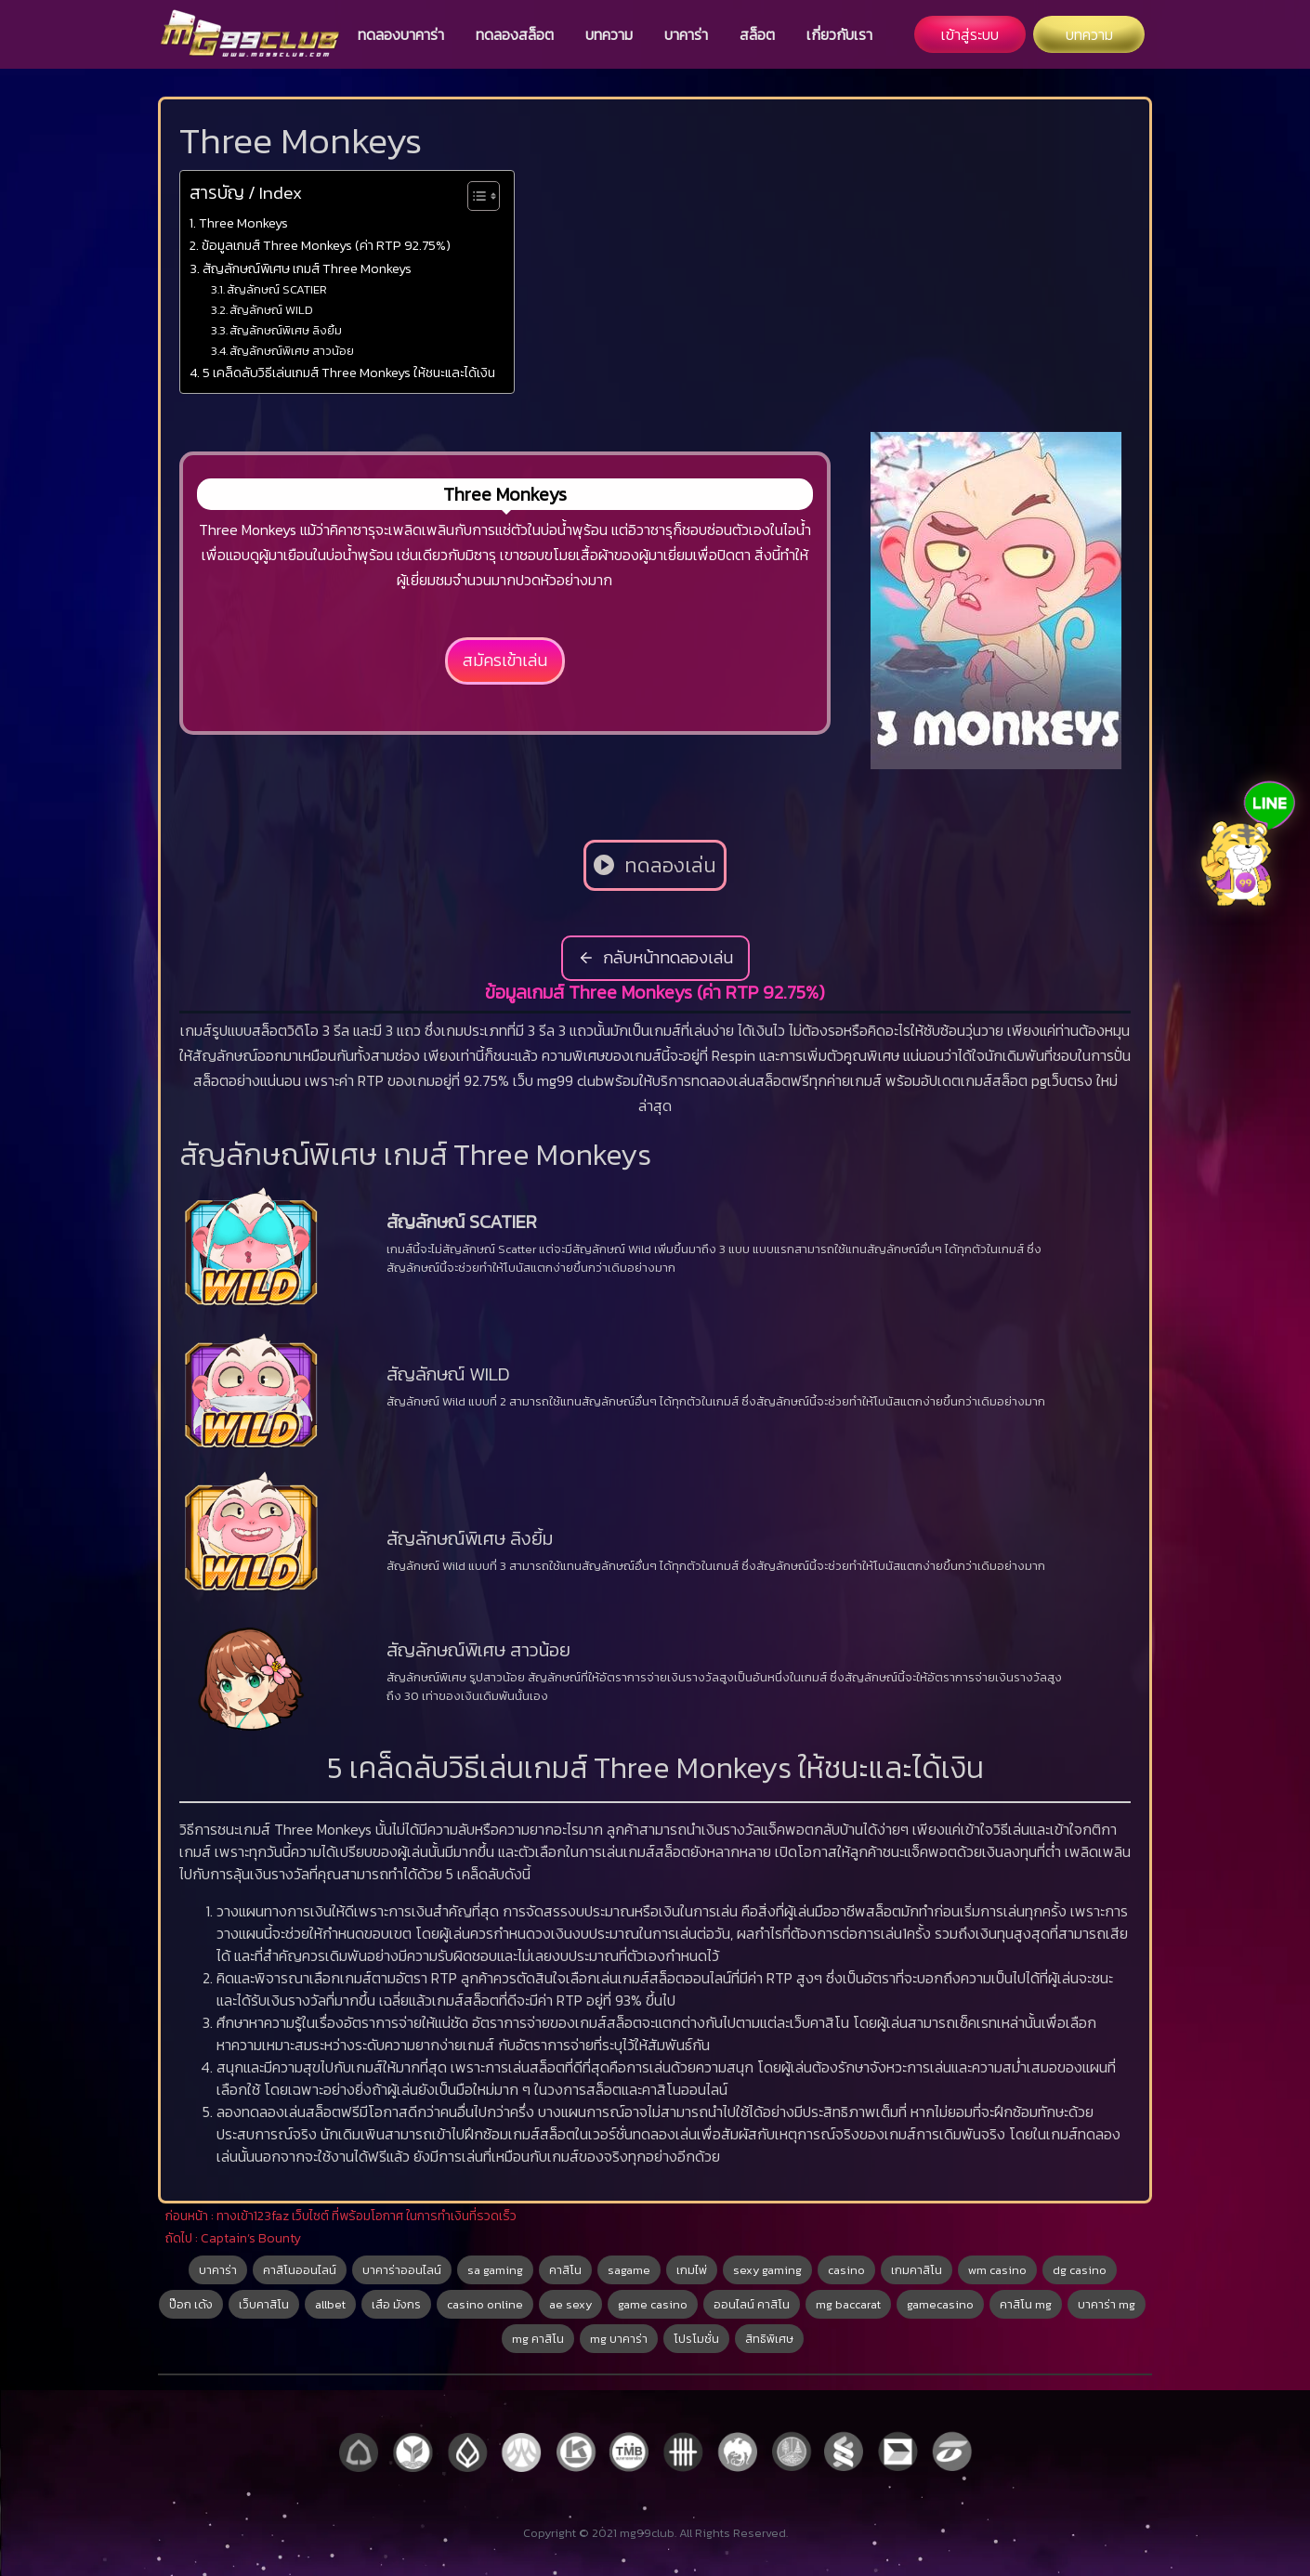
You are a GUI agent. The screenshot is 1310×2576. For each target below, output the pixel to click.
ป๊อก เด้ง (191, 2304)
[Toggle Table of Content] (474, 196)
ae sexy (570, 2304)
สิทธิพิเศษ (769, 2338)
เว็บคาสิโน (264, 2304)
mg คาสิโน (538, 2338)
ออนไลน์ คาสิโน (752, 2304)
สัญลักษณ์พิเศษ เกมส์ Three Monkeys (307, 268)
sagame (629, 2270)
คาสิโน (565, 2270)
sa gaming (495, 2270)
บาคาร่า (686, 34)
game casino (653, 2304)
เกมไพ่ (691, 2270)
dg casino (1080, 2270)
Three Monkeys (243, 223)
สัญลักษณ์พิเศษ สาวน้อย (291, 351)
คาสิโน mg (1026, 2304)
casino (846, 2270)
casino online (485, 2304)
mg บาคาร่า (619, 2338)
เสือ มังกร (396, 2304)
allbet (330, 2304)
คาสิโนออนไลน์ (299, 2270)
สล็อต (757, 34)
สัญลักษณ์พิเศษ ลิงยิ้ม (285, 330)
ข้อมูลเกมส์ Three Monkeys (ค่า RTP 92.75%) (326, 245)
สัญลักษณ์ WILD (271, 310)
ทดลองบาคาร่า (401, 34)
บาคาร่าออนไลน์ (401, 2270)
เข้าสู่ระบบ (970, 34)
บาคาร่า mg (1106, 2304)
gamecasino (940, 2304)
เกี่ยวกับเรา (839, 34)
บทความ (609, 34)
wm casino (997, 2270)
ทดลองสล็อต (515, 34)
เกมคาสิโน (916, 2270)
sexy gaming (767, 2270)
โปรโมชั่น (696, 2338)
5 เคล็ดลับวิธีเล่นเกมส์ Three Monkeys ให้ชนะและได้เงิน (349, 372)
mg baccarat (848, 2304)
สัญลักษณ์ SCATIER (277, 289)
